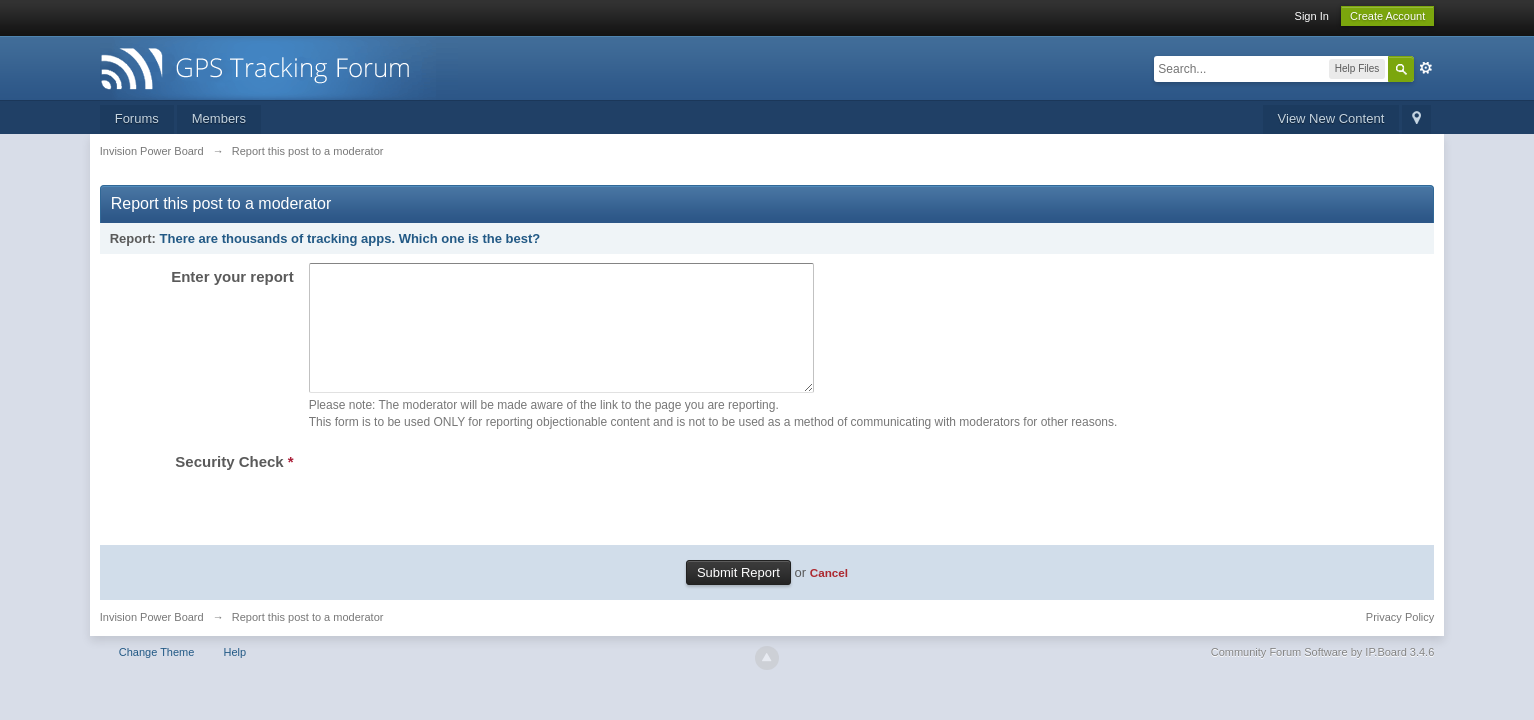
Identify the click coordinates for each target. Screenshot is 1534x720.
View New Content (1331, 118)
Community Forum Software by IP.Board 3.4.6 (1323, 676)
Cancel (829, 596)
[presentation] (461, 511)
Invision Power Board (152, 641)
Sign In (1312, 16)
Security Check (234, 485)
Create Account (1387, 16)
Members (219, 118)
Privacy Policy (1400, 641)
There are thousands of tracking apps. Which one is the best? (350, 238)
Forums (137, 118)
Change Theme (157, 676)
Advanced (1426, 68)
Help (234, 676)
